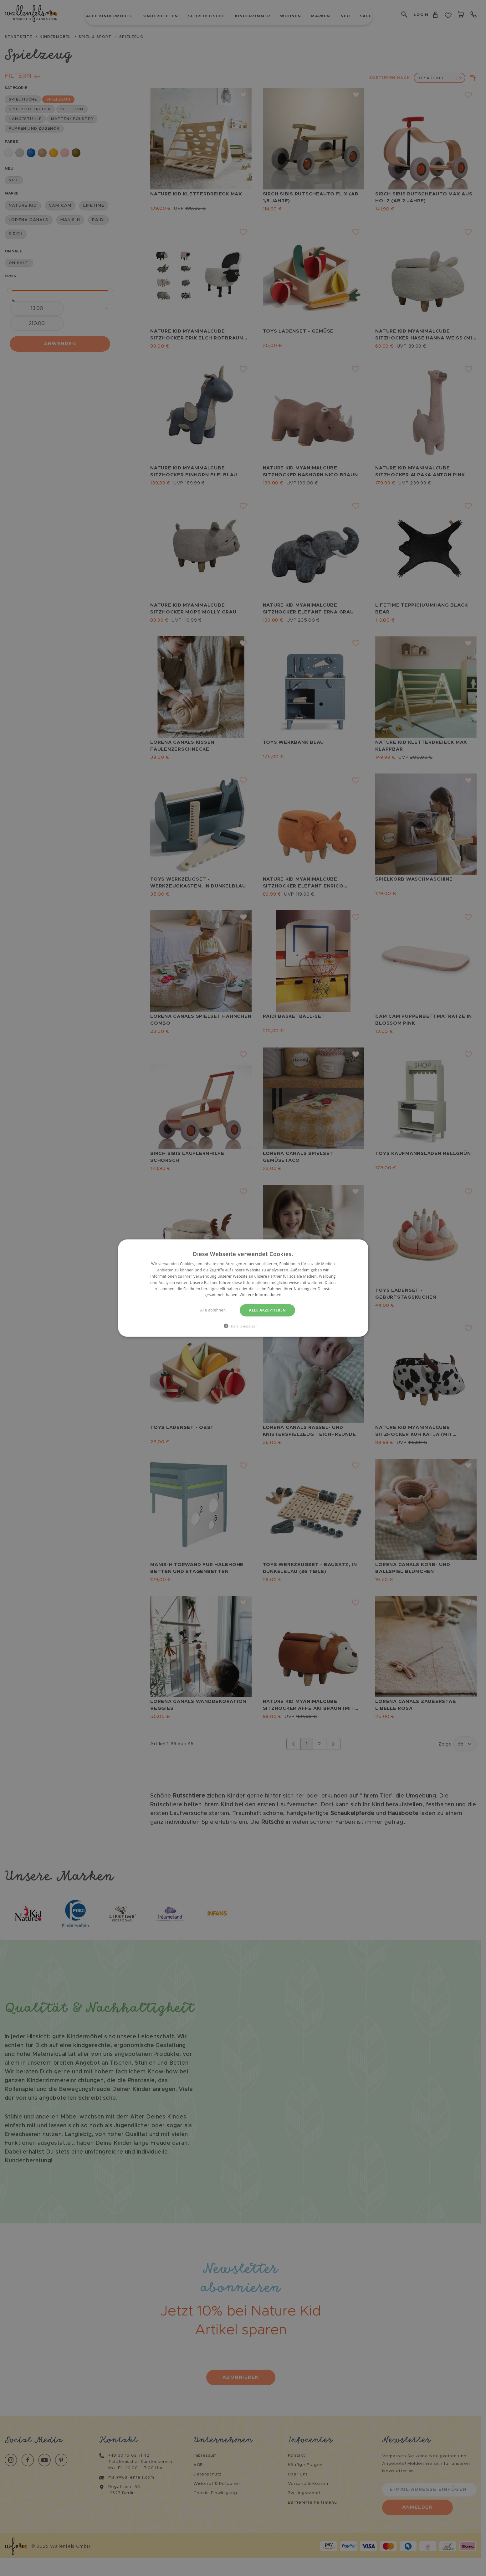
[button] (243, 1325)
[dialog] (243, 1288)
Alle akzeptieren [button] (267, 1310)
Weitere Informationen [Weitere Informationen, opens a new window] (261, 1294)
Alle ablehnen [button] (213, 1310)
